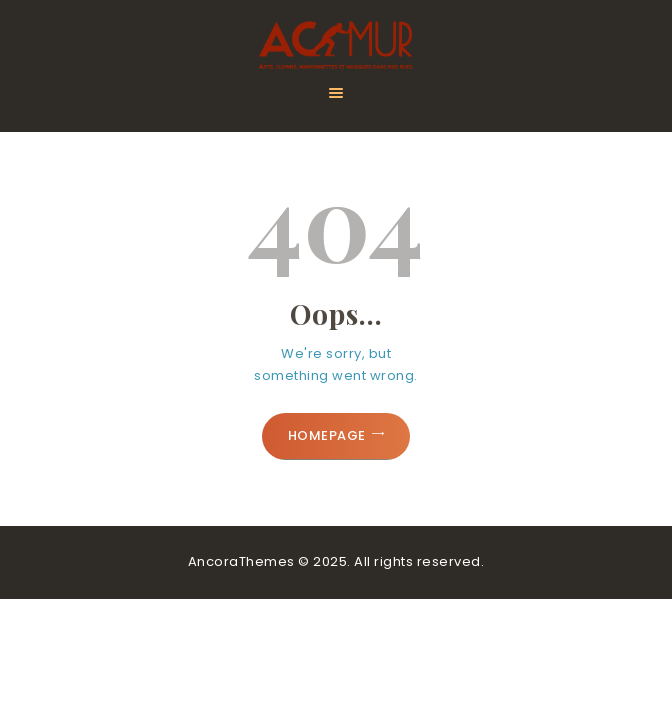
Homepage (327, 435)
